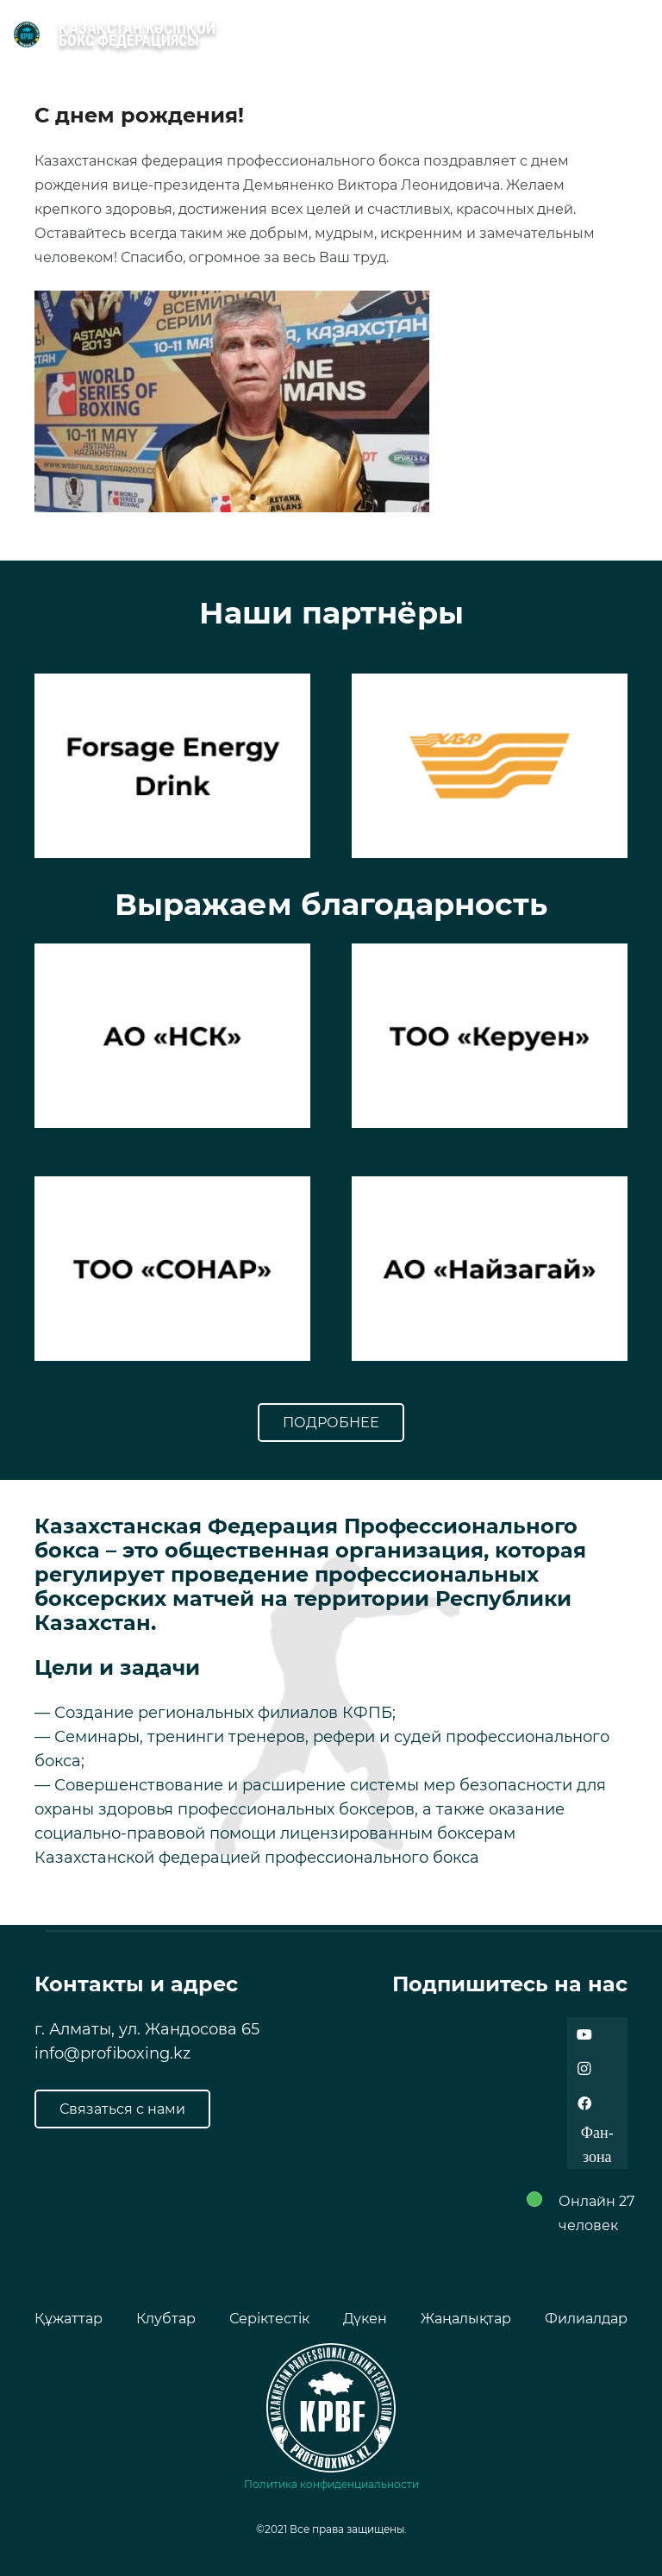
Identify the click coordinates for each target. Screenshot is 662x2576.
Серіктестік (269, 2318)
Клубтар (166, 2318)
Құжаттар (68, 2318)
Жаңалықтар (466, 2318)
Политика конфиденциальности (331, 2484)
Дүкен (365, 2318)
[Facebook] (584, 2103)
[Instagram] (584, 2069)
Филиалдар (586, 2318)
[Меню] (639, 34)
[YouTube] (584, 2034)
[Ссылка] (27, 34)
